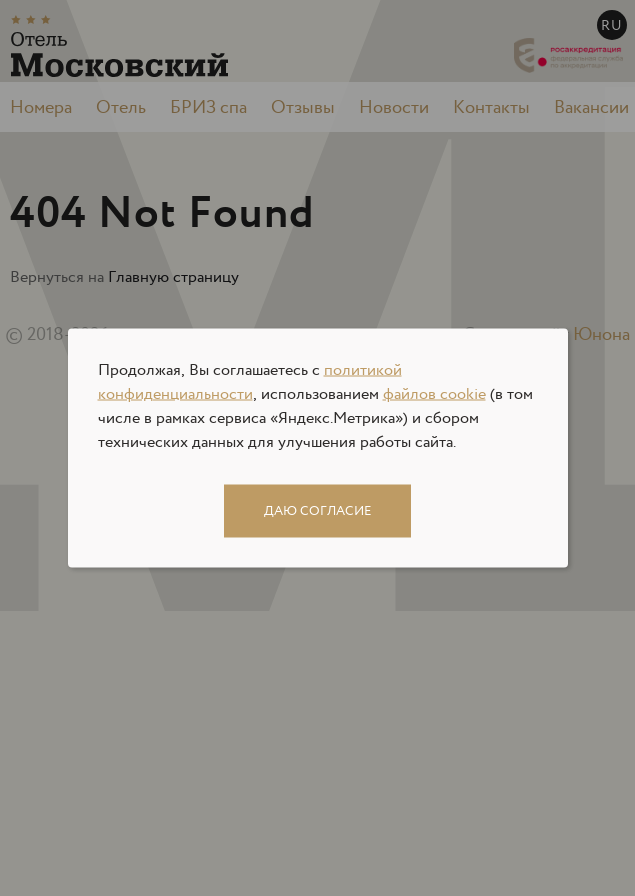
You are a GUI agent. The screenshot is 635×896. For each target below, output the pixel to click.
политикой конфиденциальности (250, 382)
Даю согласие (317, 511)
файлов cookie (434, 394)
